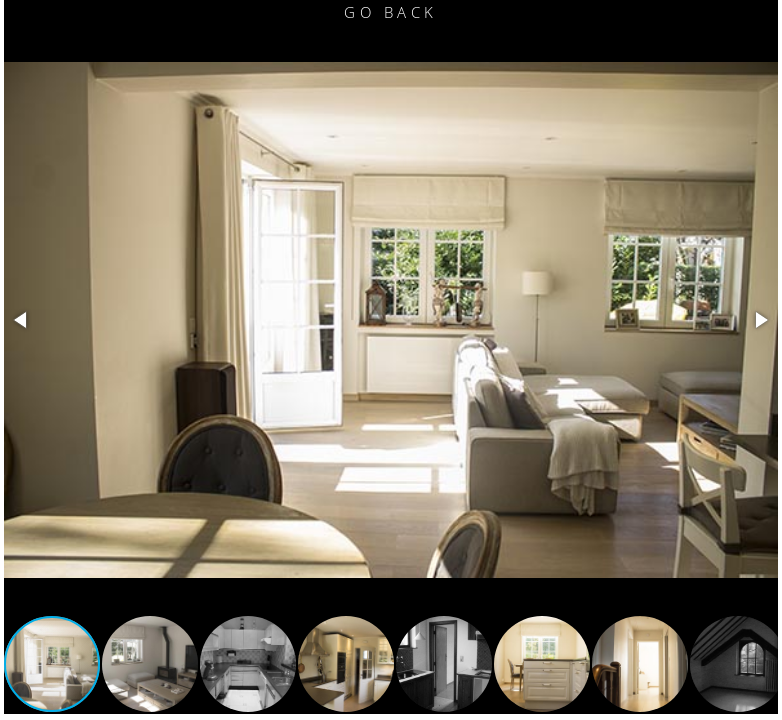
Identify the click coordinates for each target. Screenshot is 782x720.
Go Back (391, 12)
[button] (22, 320)
